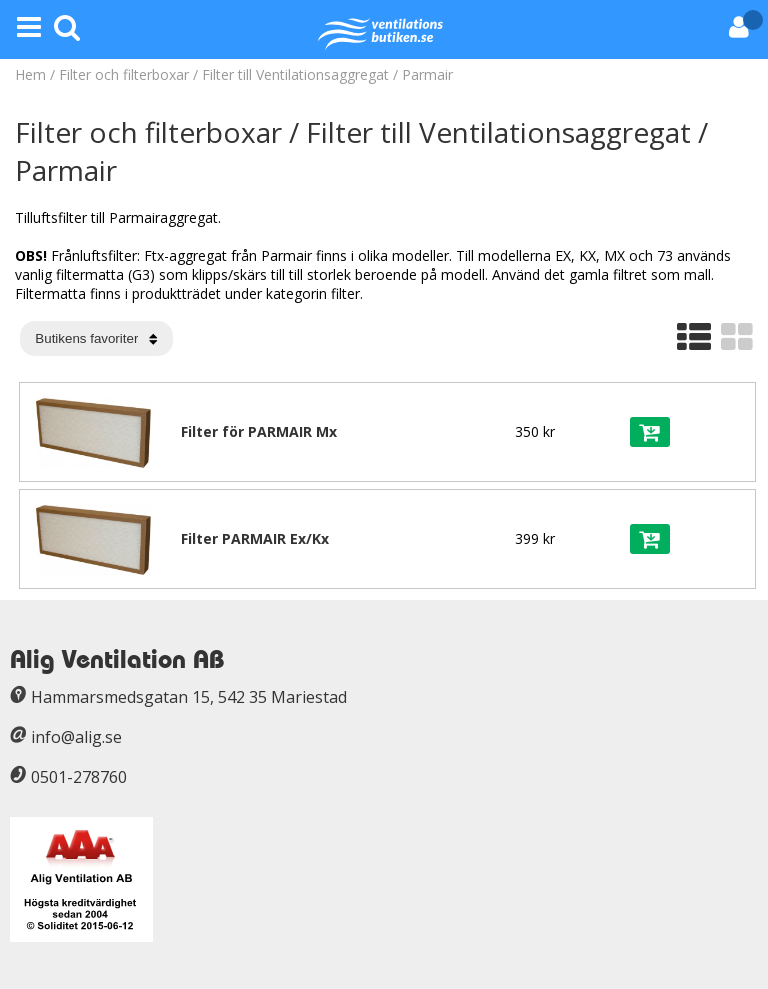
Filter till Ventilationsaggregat (297, 74)
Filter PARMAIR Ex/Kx (255, 538)
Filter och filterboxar (124, 74)
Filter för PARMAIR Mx (259, 431)
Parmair (427, 74)
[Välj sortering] (96, 338)
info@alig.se (76, 737)
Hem (30, 74)
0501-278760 (79, 777)
